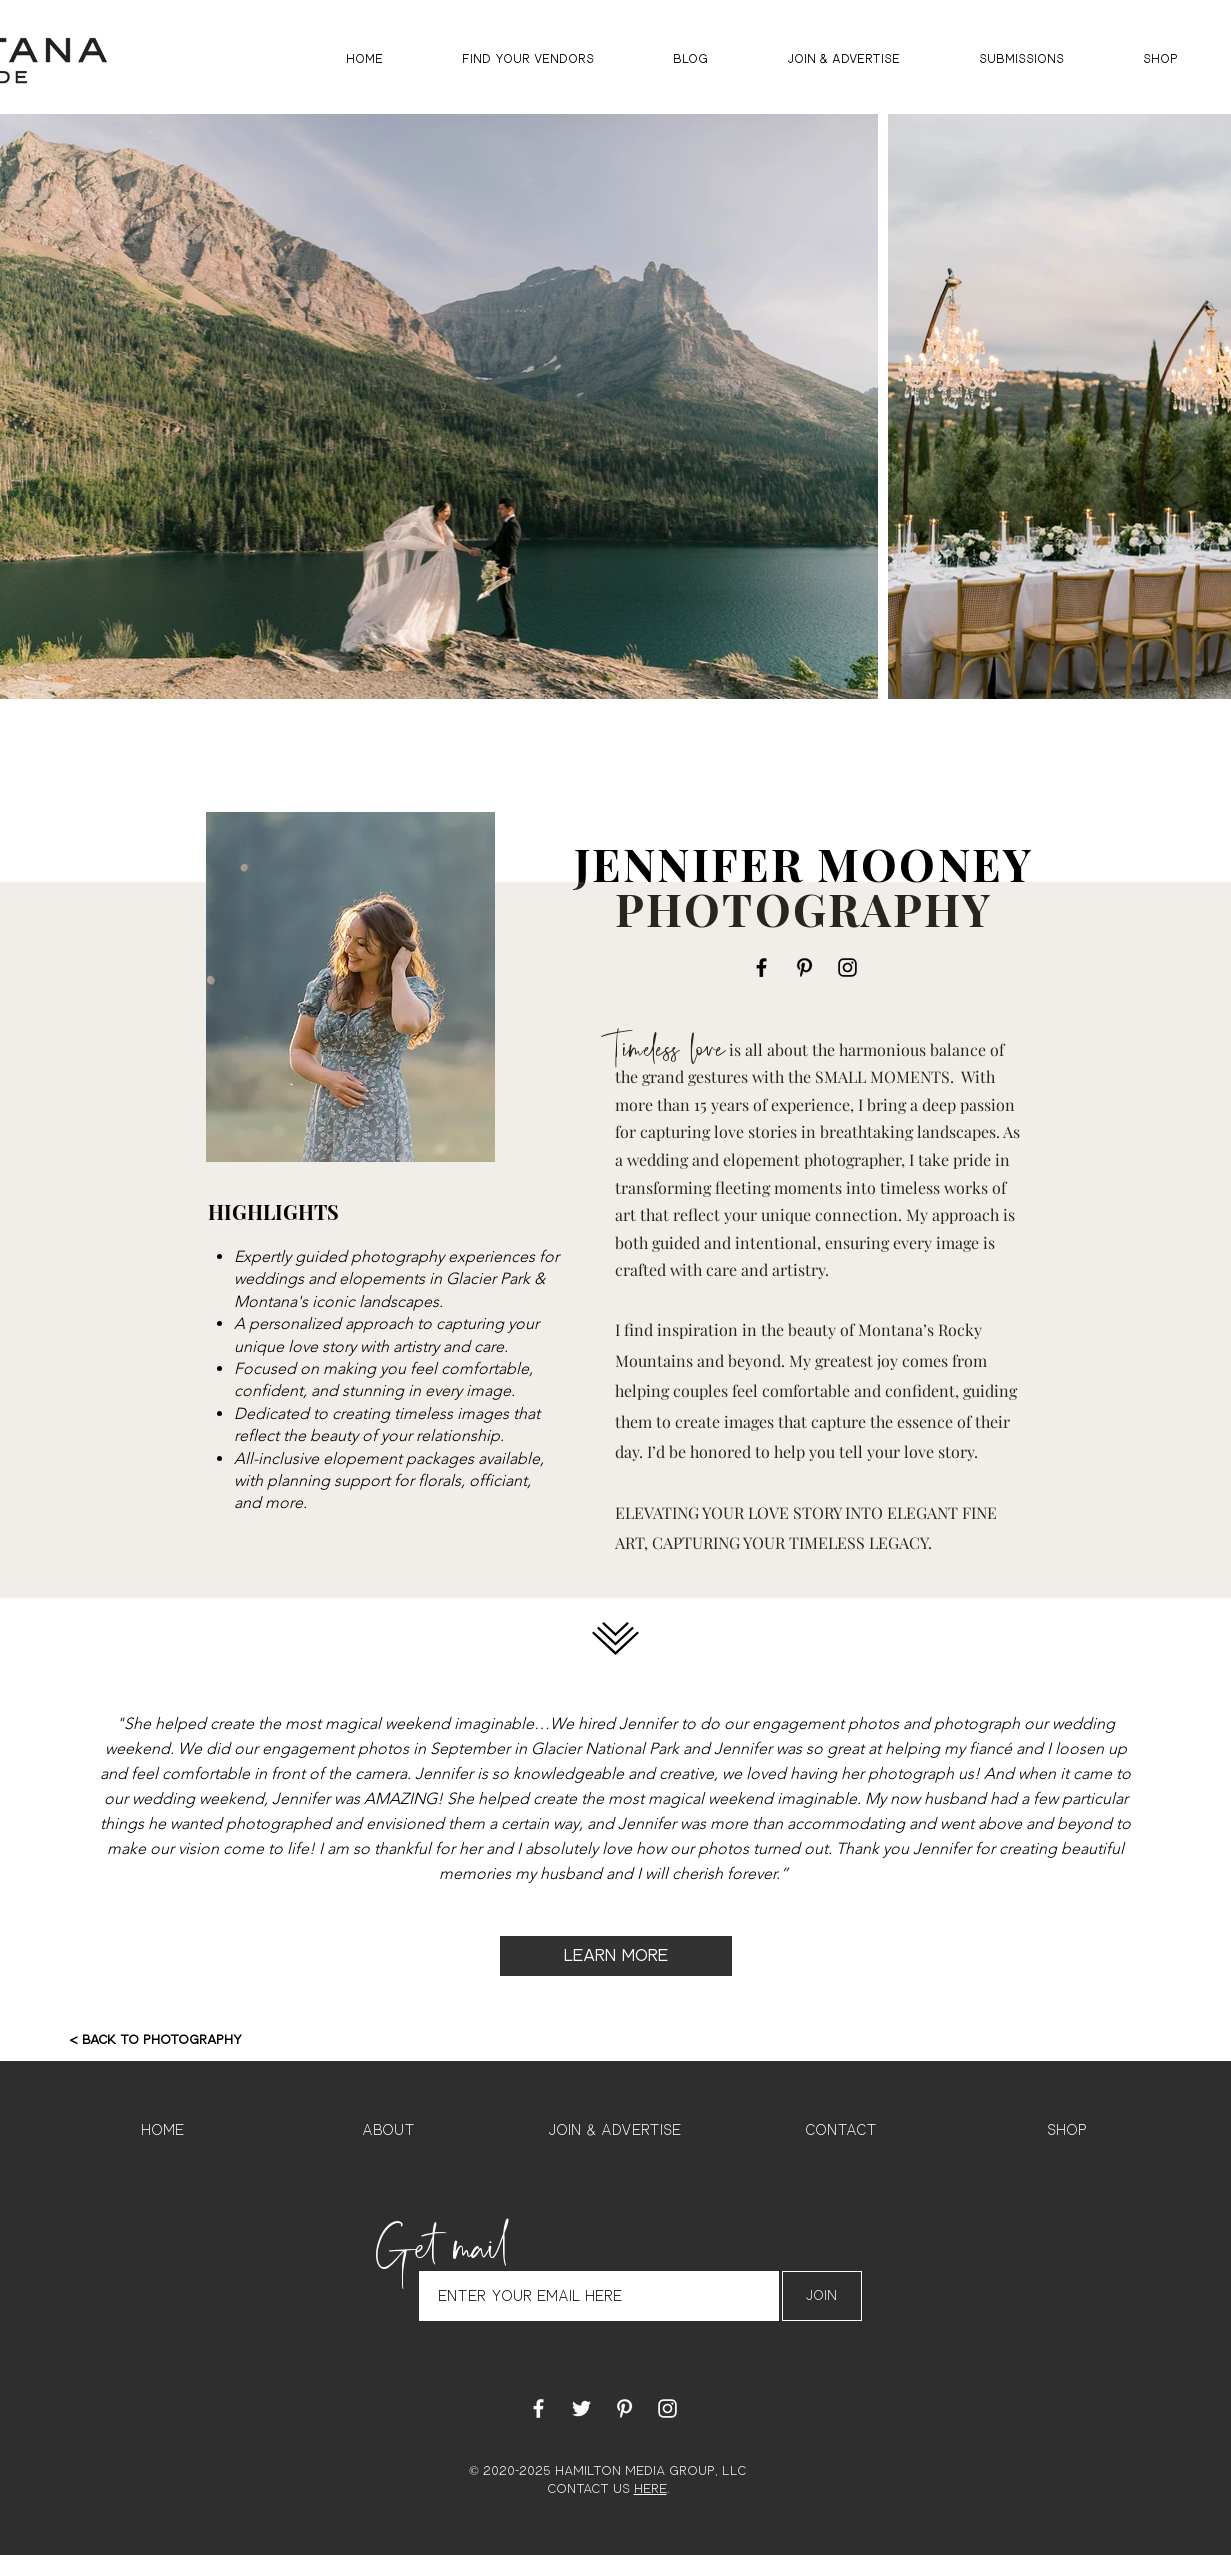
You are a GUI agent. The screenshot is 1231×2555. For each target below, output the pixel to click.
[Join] (822, 2296)
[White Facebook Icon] (538, 2408)
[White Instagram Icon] (667, 2408)
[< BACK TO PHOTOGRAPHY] (156, 2041)
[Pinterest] (804, 967)
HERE (650, 2489)
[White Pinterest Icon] (624, 2408)
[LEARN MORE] (616, 1956)
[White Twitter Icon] (581, 2408)
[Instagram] (847, 967)
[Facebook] (761, 967)
